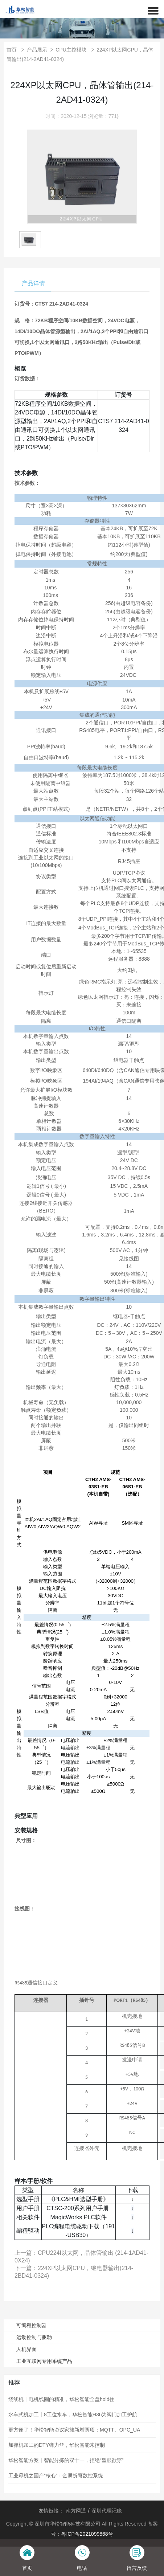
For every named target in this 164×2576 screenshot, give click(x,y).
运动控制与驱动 (34, 2337)
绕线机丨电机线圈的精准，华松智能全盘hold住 (61, 2399)
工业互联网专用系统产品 (44, 2361)
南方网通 (76, 2511)
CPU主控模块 (72, 50)
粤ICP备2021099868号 (87, 2534)
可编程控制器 (31, 2325)
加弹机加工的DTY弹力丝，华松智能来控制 (56, 2445)
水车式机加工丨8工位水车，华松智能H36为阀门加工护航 (72, 2414)
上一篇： (81, 2257)
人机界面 (26, 2349)
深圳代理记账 (106, 2511)
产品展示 (37, 50)
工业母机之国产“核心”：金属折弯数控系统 (55, 2475)
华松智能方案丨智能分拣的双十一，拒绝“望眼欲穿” (65, 2460)
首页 (12, 50)
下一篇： (74, 2272)
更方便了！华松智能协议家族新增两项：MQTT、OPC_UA (74, 2430)
